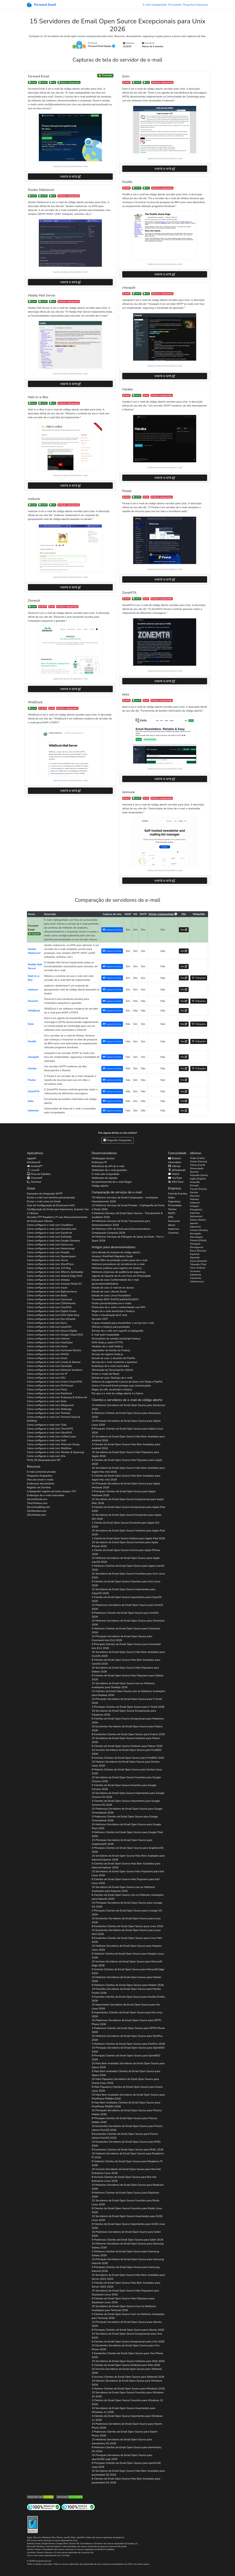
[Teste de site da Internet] (43, 2506)
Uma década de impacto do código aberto (116, 1252)
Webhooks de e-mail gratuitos (109, 1170)
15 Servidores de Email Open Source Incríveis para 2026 (125, 1544)
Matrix (173, 1174)
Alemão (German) (195, 1194)
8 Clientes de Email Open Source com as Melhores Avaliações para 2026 (128, 1897)
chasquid (33, 1057)
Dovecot (33, 1001)
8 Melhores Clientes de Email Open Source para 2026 (126, 1415)
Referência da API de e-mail (108, 1166)
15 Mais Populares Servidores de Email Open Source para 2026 (125, 2081)
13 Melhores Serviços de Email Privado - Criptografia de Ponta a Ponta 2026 (128, 1207)
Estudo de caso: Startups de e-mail (112, 1378)
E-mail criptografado (155, 5)
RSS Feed (175, 1182)
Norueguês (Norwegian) (196, 1235)
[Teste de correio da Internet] (78, 2506)
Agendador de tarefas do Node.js (111, 1350)
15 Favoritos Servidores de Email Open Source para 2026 (126, 1991)
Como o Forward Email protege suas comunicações (121, 1385)
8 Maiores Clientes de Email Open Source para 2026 (127, 1771)
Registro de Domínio (39, 1487)
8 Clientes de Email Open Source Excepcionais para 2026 (128, 1720)
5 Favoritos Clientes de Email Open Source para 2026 (128, 1999)
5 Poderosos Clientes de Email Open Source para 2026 (127, 2240)
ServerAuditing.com (38, 1507)
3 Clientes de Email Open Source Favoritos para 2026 (127, 2402)
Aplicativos (35, 1153)
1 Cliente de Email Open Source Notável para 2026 (128, 1538)
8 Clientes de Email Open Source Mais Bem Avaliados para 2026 (126, 1662)
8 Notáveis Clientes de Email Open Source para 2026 (128, 1955)
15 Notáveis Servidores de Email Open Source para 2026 (126, 1948)
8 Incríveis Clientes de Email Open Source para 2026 (128, 1758)
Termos (172, 1209)
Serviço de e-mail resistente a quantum (114, 1362)
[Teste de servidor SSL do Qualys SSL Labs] (40, 2496)
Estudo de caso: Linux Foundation (111, 1295)
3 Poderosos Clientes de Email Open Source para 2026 (125, 1818)
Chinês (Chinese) (198, 1161)
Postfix (32, 1041)
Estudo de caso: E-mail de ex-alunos (113, 1287)
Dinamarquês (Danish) (197, 1170)
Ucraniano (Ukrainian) (195, 1273)
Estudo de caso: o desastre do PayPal (113, 1358)
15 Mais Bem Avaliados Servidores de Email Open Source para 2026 (128, 2065)
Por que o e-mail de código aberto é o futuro (117, 1393)
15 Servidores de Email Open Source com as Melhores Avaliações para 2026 (123, 1685)
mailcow (33, 989)
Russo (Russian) (198, 1250)
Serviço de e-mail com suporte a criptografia (117, 1331)
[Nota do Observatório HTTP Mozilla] (69, 2496)
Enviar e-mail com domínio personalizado (51, 1197)
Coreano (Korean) (199, 1230)
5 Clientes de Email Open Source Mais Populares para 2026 (127, 1462)
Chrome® (34, 1178)
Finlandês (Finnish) (195, 1184)
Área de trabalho (39, 1174)
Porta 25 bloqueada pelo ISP (44, 1460)
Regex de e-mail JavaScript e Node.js (113, 1311)
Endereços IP (99, 1162)
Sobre (171, 1197)
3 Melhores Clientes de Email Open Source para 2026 (127, 1834)
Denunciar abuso (174, 1223)
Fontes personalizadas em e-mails (112, 1303)
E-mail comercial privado (41, 1472)
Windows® (33, 1162)
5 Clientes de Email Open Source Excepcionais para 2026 (128, 1509)
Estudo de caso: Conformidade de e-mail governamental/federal (115, 1282)
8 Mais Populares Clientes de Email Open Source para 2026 (127, 2089)
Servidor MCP (100, 1319)
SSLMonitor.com (36, 1515)
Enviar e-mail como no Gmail (44, 1201)
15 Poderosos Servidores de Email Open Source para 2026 (127, 1607)
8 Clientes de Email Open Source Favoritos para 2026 (126, 1583)
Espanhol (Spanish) (195, 1256)
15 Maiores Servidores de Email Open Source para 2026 (126, 1763)
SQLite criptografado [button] (163, 914)
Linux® (33, 1170)
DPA (170, 1217)
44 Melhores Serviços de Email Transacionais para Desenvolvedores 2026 (121, 1223)
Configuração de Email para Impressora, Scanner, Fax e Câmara (58, 1211)
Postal (32, 1080)
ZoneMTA (33, 1091)
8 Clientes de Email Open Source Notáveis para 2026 (127, 1746)
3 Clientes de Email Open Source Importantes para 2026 (127, 1599)
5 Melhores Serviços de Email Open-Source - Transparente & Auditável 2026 (127, 1215)
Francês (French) (198, 1189)
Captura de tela (112, 929)
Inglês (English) (198, 1178)
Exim (31, 1024)
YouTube (175, 1178)
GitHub (174, 1166)
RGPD (171, 1213)
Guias (31, 1188)
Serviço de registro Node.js (107, 1354)
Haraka (32, 1068)
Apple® (31, 1158)
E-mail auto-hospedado (105, 1174)
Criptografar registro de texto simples (51, 1491)
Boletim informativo (174, 1160)
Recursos (33, 1466)
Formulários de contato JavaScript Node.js (116, 1338)
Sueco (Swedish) (198, 1261)
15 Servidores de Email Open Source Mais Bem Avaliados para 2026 (128, 1438)
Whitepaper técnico (103, 1158)
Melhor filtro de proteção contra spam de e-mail (120, 1260)
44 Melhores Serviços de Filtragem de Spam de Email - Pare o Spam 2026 (128, 1238)
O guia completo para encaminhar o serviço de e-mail (123, 1323)
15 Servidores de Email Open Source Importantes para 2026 (123, 1591)
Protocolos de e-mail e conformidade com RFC (119, 1307)
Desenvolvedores (104, 1153)
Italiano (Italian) (198, 1219)
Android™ (35, 1166)
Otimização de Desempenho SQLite (112, 1370)
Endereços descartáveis (40, 1483)
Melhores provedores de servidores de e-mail (118, 1264)
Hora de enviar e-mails (40, 1479)
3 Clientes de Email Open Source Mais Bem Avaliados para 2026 (126, 1446)
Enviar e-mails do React (105, 1374)
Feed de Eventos (177, 1193)
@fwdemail (176, 1170)
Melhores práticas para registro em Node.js (117, 1268)
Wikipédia (199, 977)
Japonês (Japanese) (195, 1225)
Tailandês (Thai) (198, 1264)
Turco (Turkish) (197, 1267)
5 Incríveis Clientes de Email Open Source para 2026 (128, 1971)
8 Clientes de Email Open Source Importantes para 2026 (128, 2226)
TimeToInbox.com (37, 1503)
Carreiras (173, 1233)
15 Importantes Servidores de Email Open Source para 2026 (126, 2006)
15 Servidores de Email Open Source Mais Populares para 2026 (125, 1454)
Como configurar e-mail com (50, 1225)
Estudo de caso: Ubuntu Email (109, 1291)
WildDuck (34, 1010)
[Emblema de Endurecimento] (32, 2524)
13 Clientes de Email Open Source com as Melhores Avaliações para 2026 (128, 1693)
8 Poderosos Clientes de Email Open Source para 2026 (125, 1615)
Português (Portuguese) (196, 1245)
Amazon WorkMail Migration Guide (112, 1256)
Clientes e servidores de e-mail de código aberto (127, 1400)
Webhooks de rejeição (105, 1178)
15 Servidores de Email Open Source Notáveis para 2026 (128, 1532)
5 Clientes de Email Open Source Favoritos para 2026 (124, 1787)
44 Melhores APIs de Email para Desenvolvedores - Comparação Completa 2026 (122, 1231)
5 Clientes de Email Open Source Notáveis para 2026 (126, 2365)
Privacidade (175, 5)
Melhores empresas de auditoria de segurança (118, 1272)
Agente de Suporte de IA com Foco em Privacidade (121, 1276)
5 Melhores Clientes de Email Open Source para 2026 (128, 1568)
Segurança (174, 1201)
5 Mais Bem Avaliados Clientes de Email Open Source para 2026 (126, 2073)
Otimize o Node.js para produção (111, 1327)
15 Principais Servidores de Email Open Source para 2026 (126, 1423)
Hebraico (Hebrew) (195, 1201)
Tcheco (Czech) (197, 1165)
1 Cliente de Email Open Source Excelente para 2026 (125, 1524)
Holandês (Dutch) (199, 1175)
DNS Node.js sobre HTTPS (107, 1342)
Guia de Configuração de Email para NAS (51, 1205)
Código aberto (100, 1186)
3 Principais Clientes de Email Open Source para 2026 (128, 1707)
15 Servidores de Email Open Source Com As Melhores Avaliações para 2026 (124, 2308)
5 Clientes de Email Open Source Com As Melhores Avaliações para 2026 (128, 2316)
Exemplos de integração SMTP (45, 1193)
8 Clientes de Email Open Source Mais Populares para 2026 (128, 1677)
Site (183, 929)
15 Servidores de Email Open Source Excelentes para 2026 (126, 1517)
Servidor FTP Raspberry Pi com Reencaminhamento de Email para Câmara (57, 1219)
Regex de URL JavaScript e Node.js (112, 1389)
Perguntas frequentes (195, 5)
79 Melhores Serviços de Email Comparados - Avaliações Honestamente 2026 (125, 1199)
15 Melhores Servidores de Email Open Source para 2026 (128, 1407)
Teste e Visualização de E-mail (109, 1315)
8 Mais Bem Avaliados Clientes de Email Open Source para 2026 (126, 2104)
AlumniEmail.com (37, 1499)
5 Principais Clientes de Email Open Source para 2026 (124, 1493)
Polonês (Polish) (198, 1240)
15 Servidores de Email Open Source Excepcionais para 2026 (128, 1501)
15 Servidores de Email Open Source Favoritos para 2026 (128, 1575)
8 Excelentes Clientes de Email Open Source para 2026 (128, 1734)
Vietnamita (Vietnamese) (197, 1280)
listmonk (33, 1110)
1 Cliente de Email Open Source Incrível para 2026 (126, 1552)
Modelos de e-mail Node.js (107, 1346)
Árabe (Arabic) (197, 1158)
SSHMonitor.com (37, 1511)
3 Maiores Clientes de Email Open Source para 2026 (128, 2388)
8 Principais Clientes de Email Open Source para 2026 (127, 1430)
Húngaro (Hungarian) (196, 1208)
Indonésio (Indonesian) (196, 1214)
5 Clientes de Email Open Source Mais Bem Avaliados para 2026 (126, 1477)
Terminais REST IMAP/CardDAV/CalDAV (115, 1299)
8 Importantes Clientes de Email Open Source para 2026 (127, 2014)
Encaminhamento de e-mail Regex (112, 1182)
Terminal (34, 1182)
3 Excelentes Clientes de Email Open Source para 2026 (127, 2355)
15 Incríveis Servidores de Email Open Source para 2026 (127, 1752)
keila (31, 1101)
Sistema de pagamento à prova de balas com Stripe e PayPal (127, 1381)
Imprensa (173, 1229)
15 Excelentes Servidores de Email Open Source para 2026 (127, 1728)
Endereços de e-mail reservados (45, 1495)
